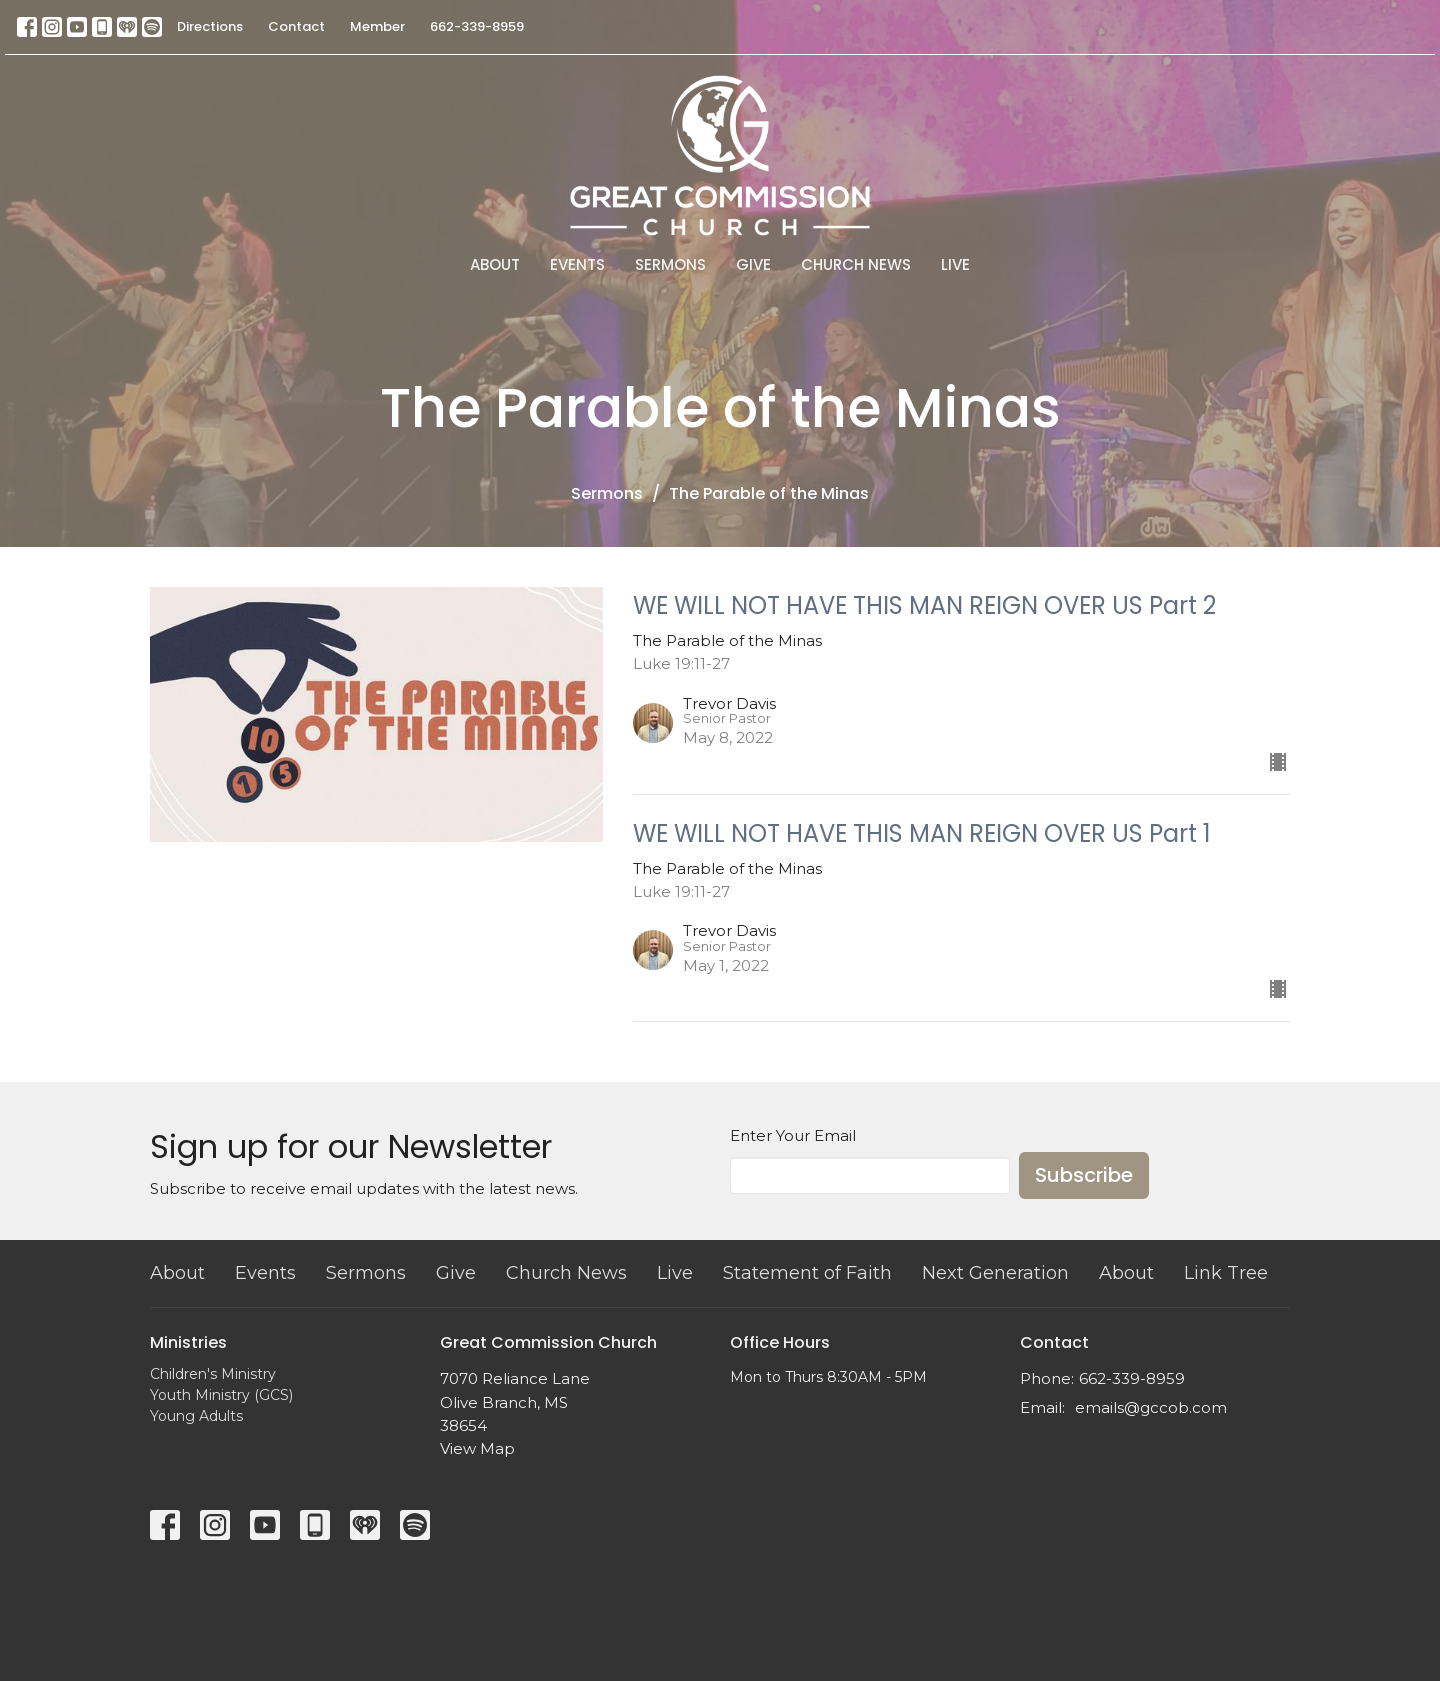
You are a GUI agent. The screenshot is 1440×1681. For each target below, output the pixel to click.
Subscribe (1084, 1175)
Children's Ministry (213, 1374)
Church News (856, 264)
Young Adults (196, 1416)
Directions (210, 26)
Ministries (188, 1342)
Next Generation (995, 1273)
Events (577, 264)
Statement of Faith (807, 1273)
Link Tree (1226, 1273)
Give (753, 264)
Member (377, 26)
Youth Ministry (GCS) (221, 1395)
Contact (296, 26)
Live (955, 264)
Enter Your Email (793, 1135)
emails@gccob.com (1151, 1407)
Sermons (670, 264)
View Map (477, 1448)
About (495, 264)
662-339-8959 (477, 26)
